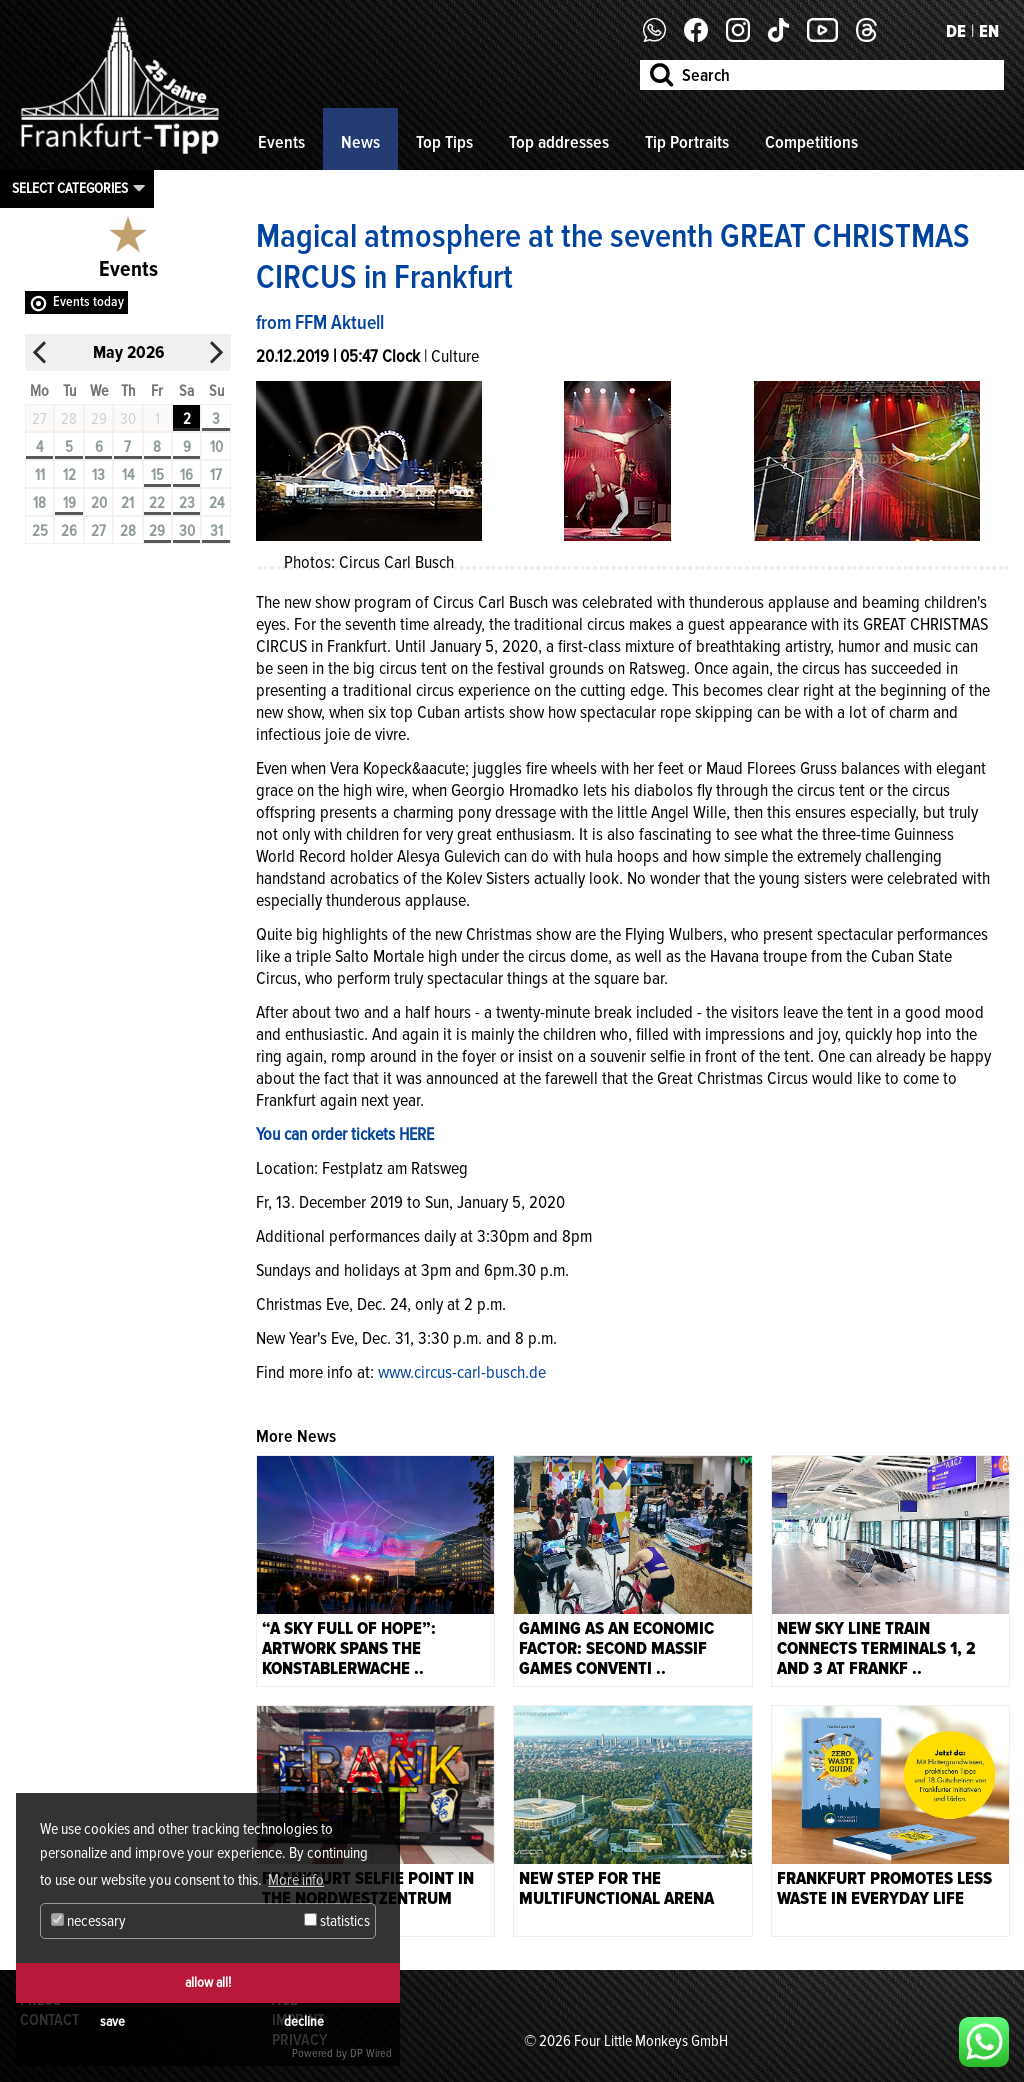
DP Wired (371, 2053)
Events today (88, 301)
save (112, 2021)
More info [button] (296, 1880)
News (360, 142)
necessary (88, 1921)
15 (157, 475)
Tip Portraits (687, 142)
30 (187, 531)
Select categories (70, 188)
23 (187, 503)
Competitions (811, 142)
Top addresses (559, 142)
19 (69, 503)
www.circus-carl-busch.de (462, 1372)
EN (989, 31)
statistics (337, 1921)
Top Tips (444, 142)
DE (956, 31)
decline (304, 2021)
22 (157, 503)
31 (216, 531)
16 (186, 475)
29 (157, 531)
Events (281, 142)
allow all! (208, 1982)
